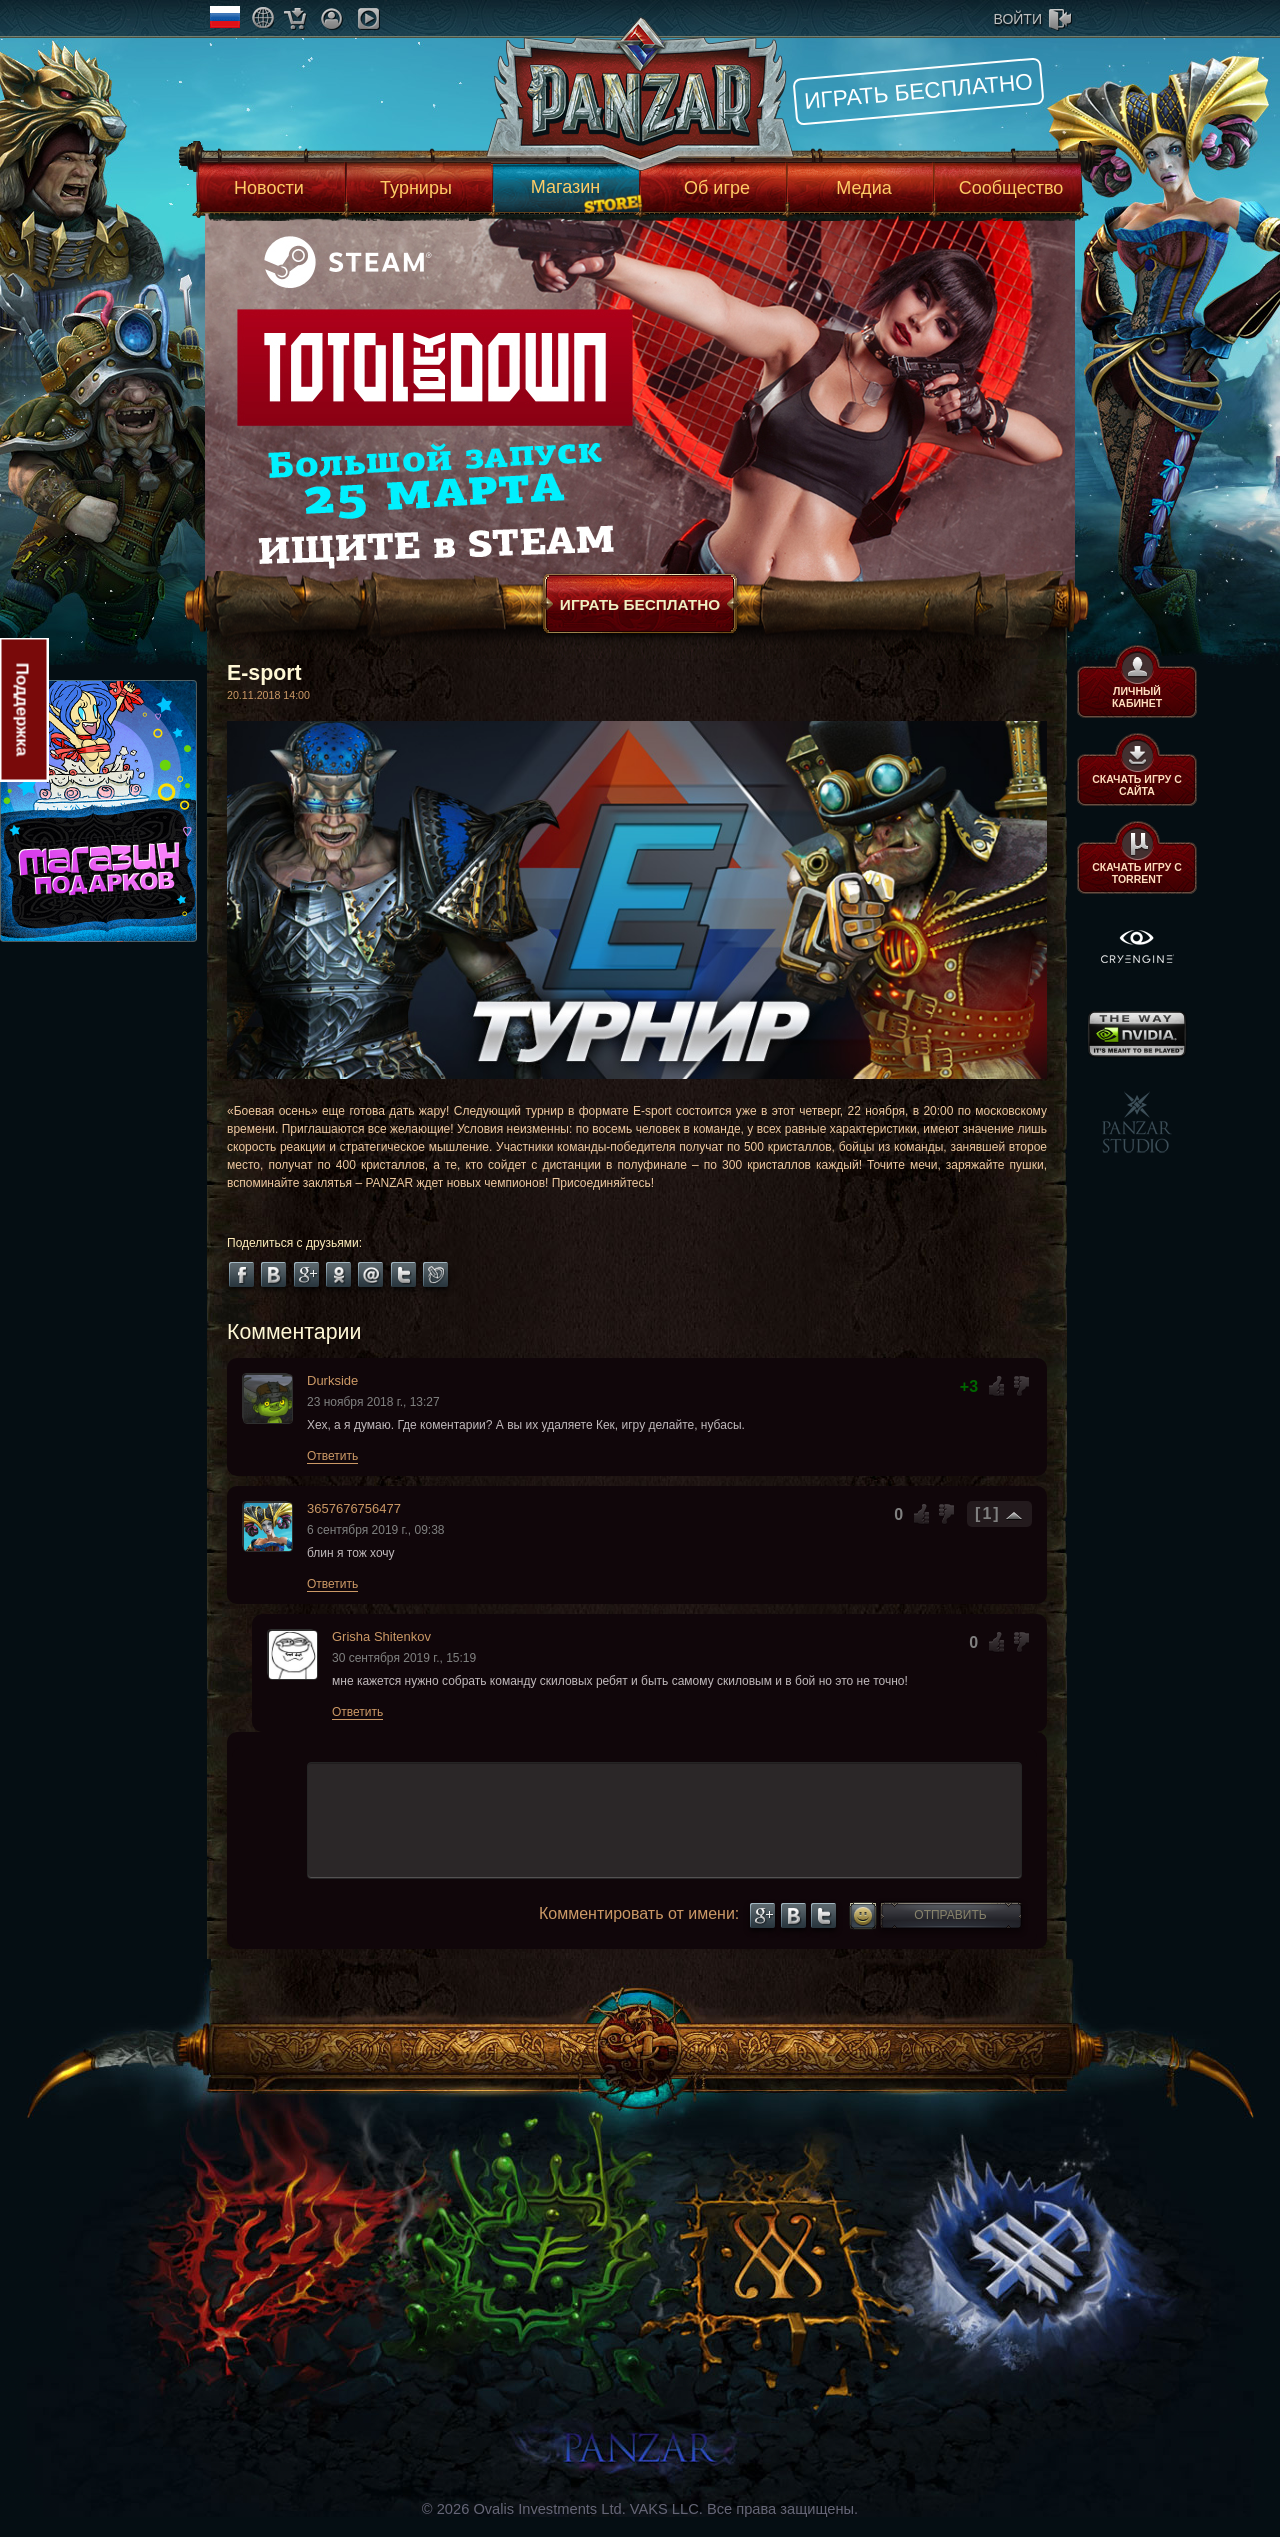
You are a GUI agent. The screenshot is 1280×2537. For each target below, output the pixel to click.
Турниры (416, 188)
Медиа (863, 188)
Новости (269, 188)
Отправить (950, 1915)
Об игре (717, 188)
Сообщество (1011, 188)
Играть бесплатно (918, 91)
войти (1018, 19)
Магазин (565, 187)
